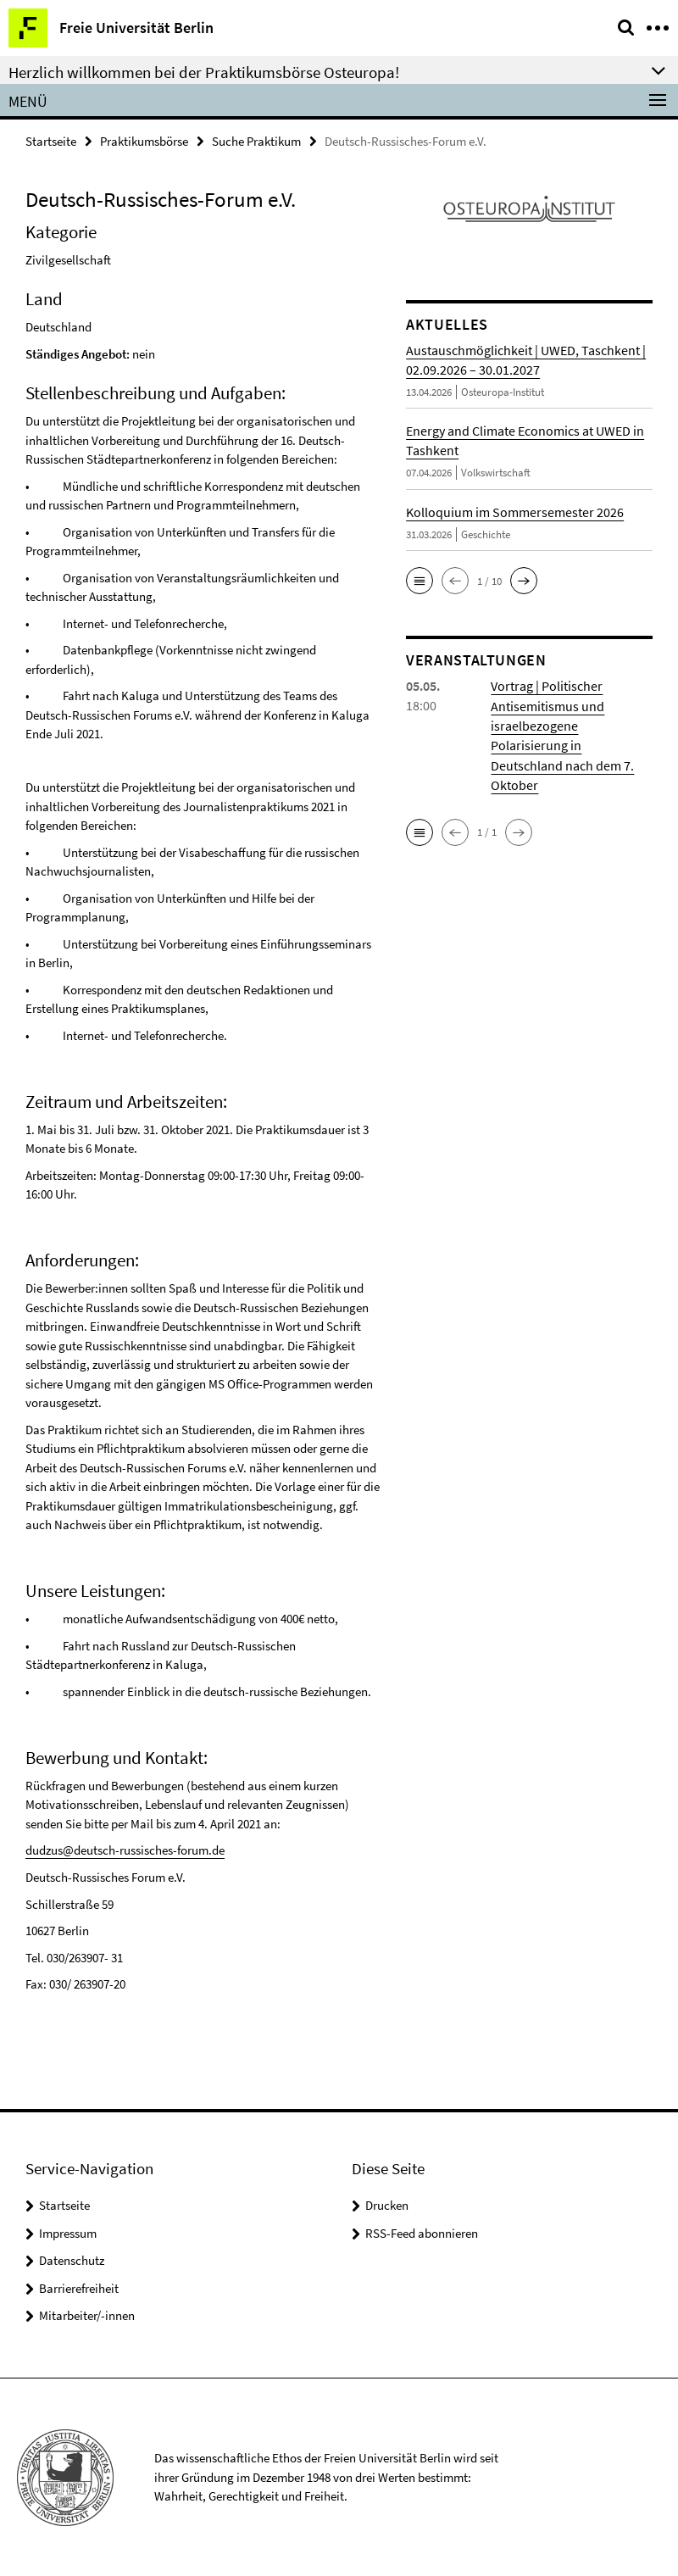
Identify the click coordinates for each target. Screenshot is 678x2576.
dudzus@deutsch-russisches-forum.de (125, 1850)
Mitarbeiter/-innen (87, 2315)
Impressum (68, 2232)
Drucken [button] (386, 2205)
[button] (419, 581)
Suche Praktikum (256, 141)
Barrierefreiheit (79, 2287)
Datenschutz (71, 2260)
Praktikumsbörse (144, 141)
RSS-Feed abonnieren (421, 2232)
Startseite (50, 141)
